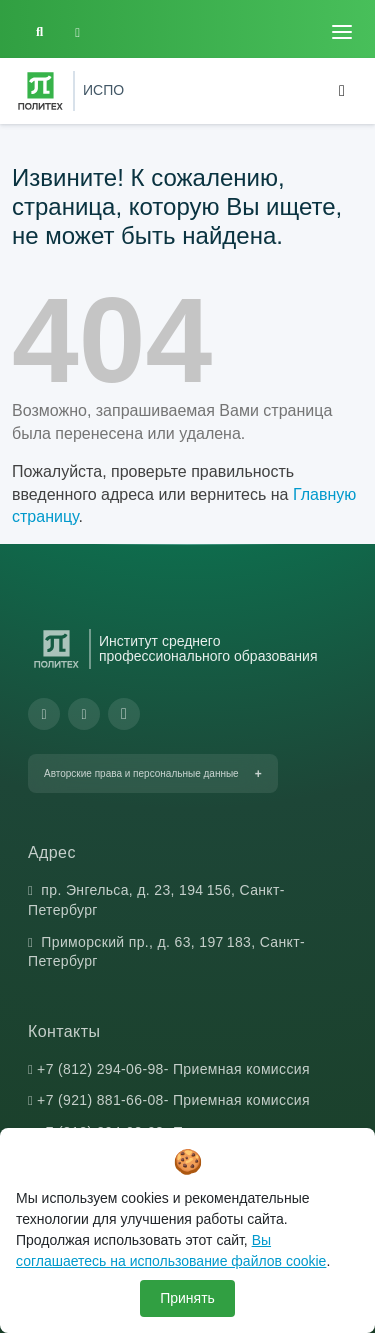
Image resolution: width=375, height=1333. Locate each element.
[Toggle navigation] (342, 32)
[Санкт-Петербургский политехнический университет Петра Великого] (40, 91)
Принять (187, 1298)
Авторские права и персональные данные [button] (141, 773)
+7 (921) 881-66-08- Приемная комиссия (173, 1100)
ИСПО (103, 90)
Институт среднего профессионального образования (208, 649)
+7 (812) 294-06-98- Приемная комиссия (173, 1069)
